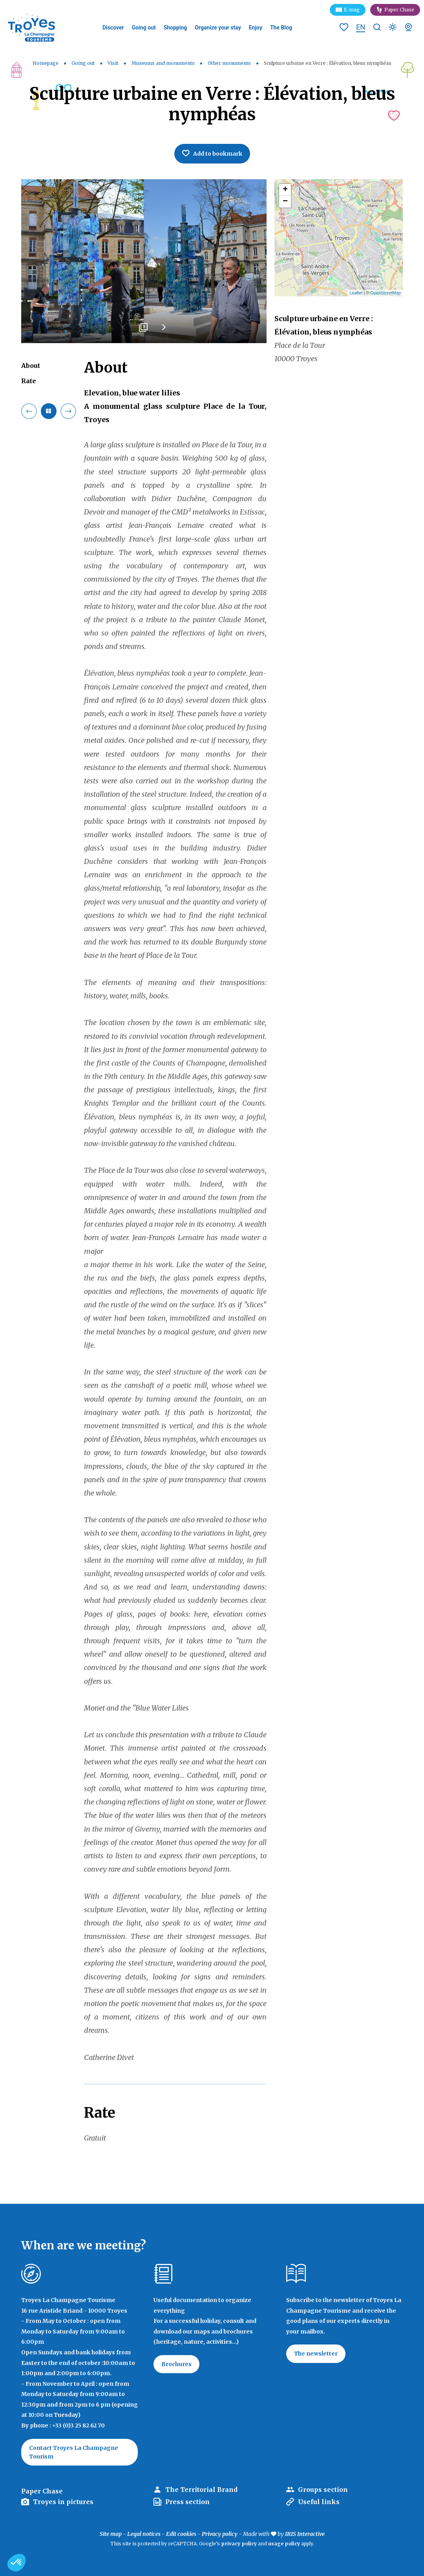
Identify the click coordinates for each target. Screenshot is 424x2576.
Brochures (176, 2364)
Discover (113, 27)
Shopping (175, 27)
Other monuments (230, 63)
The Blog (281, 27)
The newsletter (316, 2353)
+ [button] (285, 190)
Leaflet (355, 292)
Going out (144, 27)
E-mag (352, 10)
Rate (28, 381)
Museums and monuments (164, 63)
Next (164, 330)
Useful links (319, 2502)
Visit (113, 63)
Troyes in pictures (63, 2502)
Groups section (323, 2489)
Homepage (45, 63)
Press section (187, 2502)
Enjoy (255, 27)
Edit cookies (181, 2533)
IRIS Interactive (305, 2533)
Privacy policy (220, 2533)
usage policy (284, 2544)
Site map (111, 2533)
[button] (16, 2562)
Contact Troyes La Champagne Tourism (73, 2452)
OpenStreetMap (385, 292)
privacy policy (239, 2544)
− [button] (285, 202)
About (30, 365)
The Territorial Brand (201, 2489)
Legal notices (144, 2533)
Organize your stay (218, 27)
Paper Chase (399, 10)
